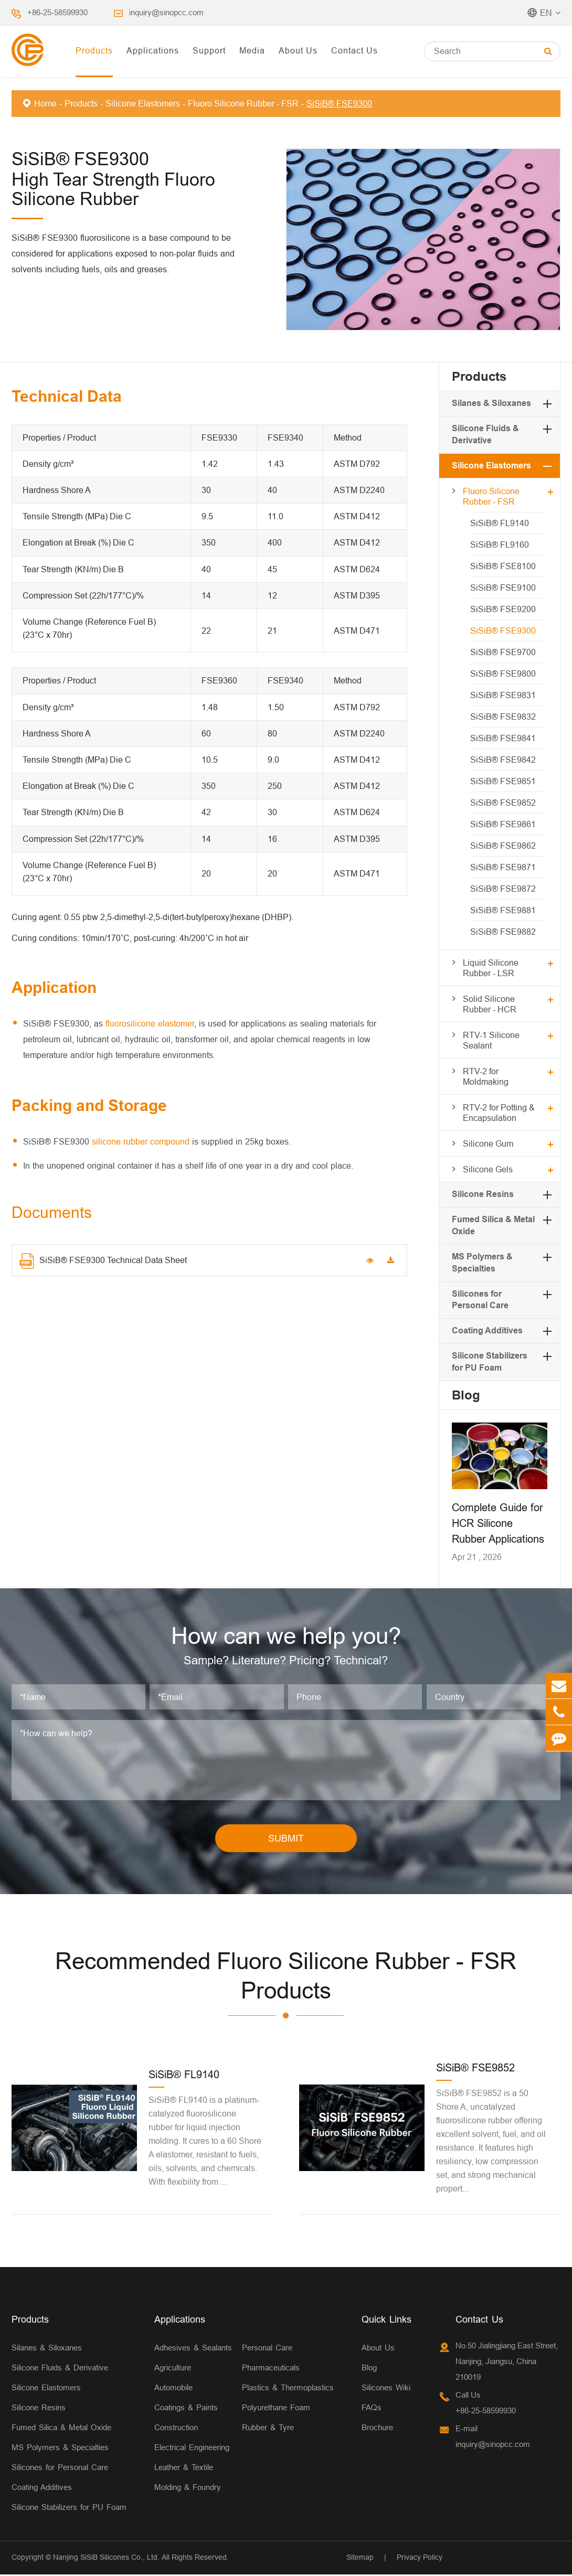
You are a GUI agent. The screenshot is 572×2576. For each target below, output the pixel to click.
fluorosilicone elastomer (149, 1023)
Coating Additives (487, 1330)
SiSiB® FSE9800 (503, 673)
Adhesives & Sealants (193, 2349)
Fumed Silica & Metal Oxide (61, 2428)
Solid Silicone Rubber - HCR (489, 1004)
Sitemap (360, 2558)
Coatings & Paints (186, 2408)
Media (252, 50)
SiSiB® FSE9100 (503, 587)
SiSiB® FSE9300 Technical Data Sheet (103, 1261)
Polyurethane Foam (276, 2408)
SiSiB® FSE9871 (503, 867)
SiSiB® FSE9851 (503, 781)
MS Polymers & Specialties (60, 2448)
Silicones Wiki (386, 2389)
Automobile (173, 2389)
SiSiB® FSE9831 (503, 695)
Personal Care (267, 2349)
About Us (298, 50)
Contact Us (354, 50)
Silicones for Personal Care (60, 2468)
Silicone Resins (483, 1194)
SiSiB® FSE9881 (503, 910)
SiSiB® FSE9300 (339, 103)
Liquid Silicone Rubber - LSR (490, 968)
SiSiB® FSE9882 (503, 931)
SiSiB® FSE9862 (503, 845)
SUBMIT (286, 1839)
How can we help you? (285, 1636)
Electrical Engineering (191, 2448)
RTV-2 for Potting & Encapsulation (499, 1113)
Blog (466, 1395)
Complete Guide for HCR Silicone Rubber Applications (498, 1523)
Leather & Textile (183, 2468)
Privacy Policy (419, 2558)
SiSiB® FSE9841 (503, 738)
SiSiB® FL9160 (499, 544)
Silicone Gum (488, 1143)
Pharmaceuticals (271, 2369)
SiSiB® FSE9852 (503, 802)
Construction (176, 2428)
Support (209, 50)
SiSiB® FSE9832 (503, 716)
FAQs (372, 2408)
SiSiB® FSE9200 (503, 609)
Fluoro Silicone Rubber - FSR (243, 103)
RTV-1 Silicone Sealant (491, 1040)
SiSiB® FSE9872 (503, 888)
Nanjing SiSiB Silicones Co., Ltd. (106, 2558)
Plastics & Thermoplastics (288, 2389)
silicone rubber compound (140, 1141)
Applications (152, 50)
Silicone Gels (488, 1169)
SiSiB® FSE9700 (503, 652)
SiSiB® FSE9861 (503, 824)
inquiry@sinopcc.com (166, 12)
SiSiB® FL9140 (499, 523)
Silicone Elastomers (142, 103)
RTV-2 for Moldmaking (486, 1076)
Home (45, 103)
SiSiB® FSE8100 (503, 566)
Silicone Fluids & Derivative (60, 2369)
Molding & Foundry (187, 2488)
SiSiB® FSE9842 (503, 759)
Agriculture (172, 2369)
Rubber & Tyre (268, 2428)
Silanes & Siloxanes (491, 403)
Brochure (377, 2428)
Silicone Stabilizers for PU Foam (69, 2508)
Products (94, 50)
